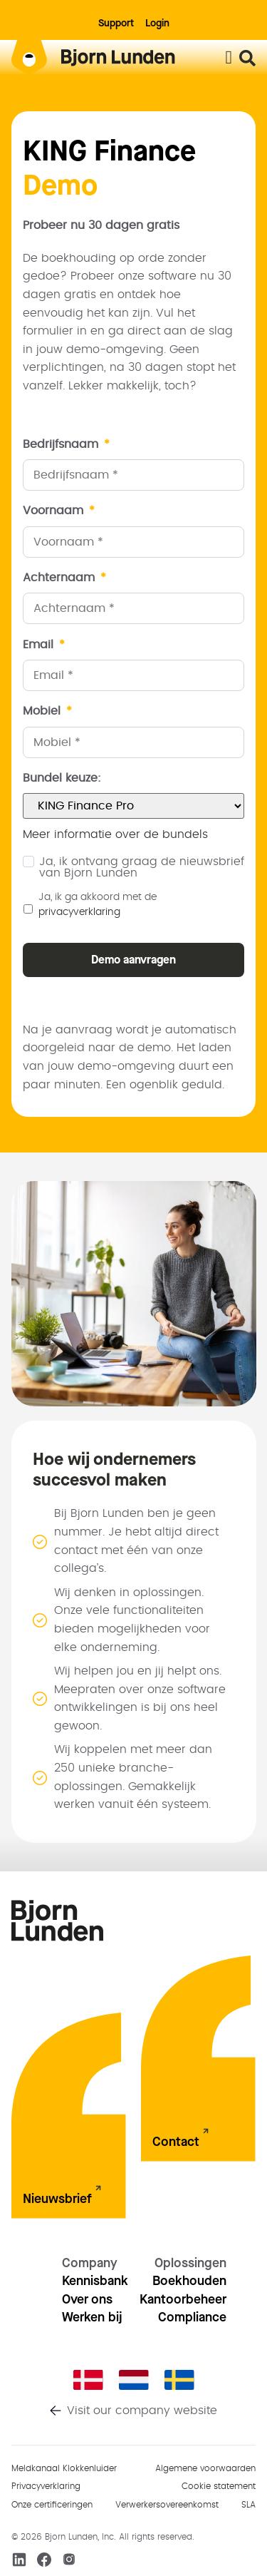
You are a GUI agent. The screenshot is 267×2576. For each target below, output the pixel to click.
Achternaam (64, 577)
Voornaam (59, 510)
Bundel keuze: (62, 778)
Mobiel (47, 711)
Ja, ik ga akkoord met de (97, 904)
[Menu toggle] (228, 57)
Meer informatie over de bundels (115, 834)
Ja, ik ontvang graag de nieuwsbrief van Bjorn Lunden (141, 867)
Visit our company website (142, 2410)
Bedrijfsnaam (66, 444)
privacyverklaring (79, 912)
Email (44, 644)
